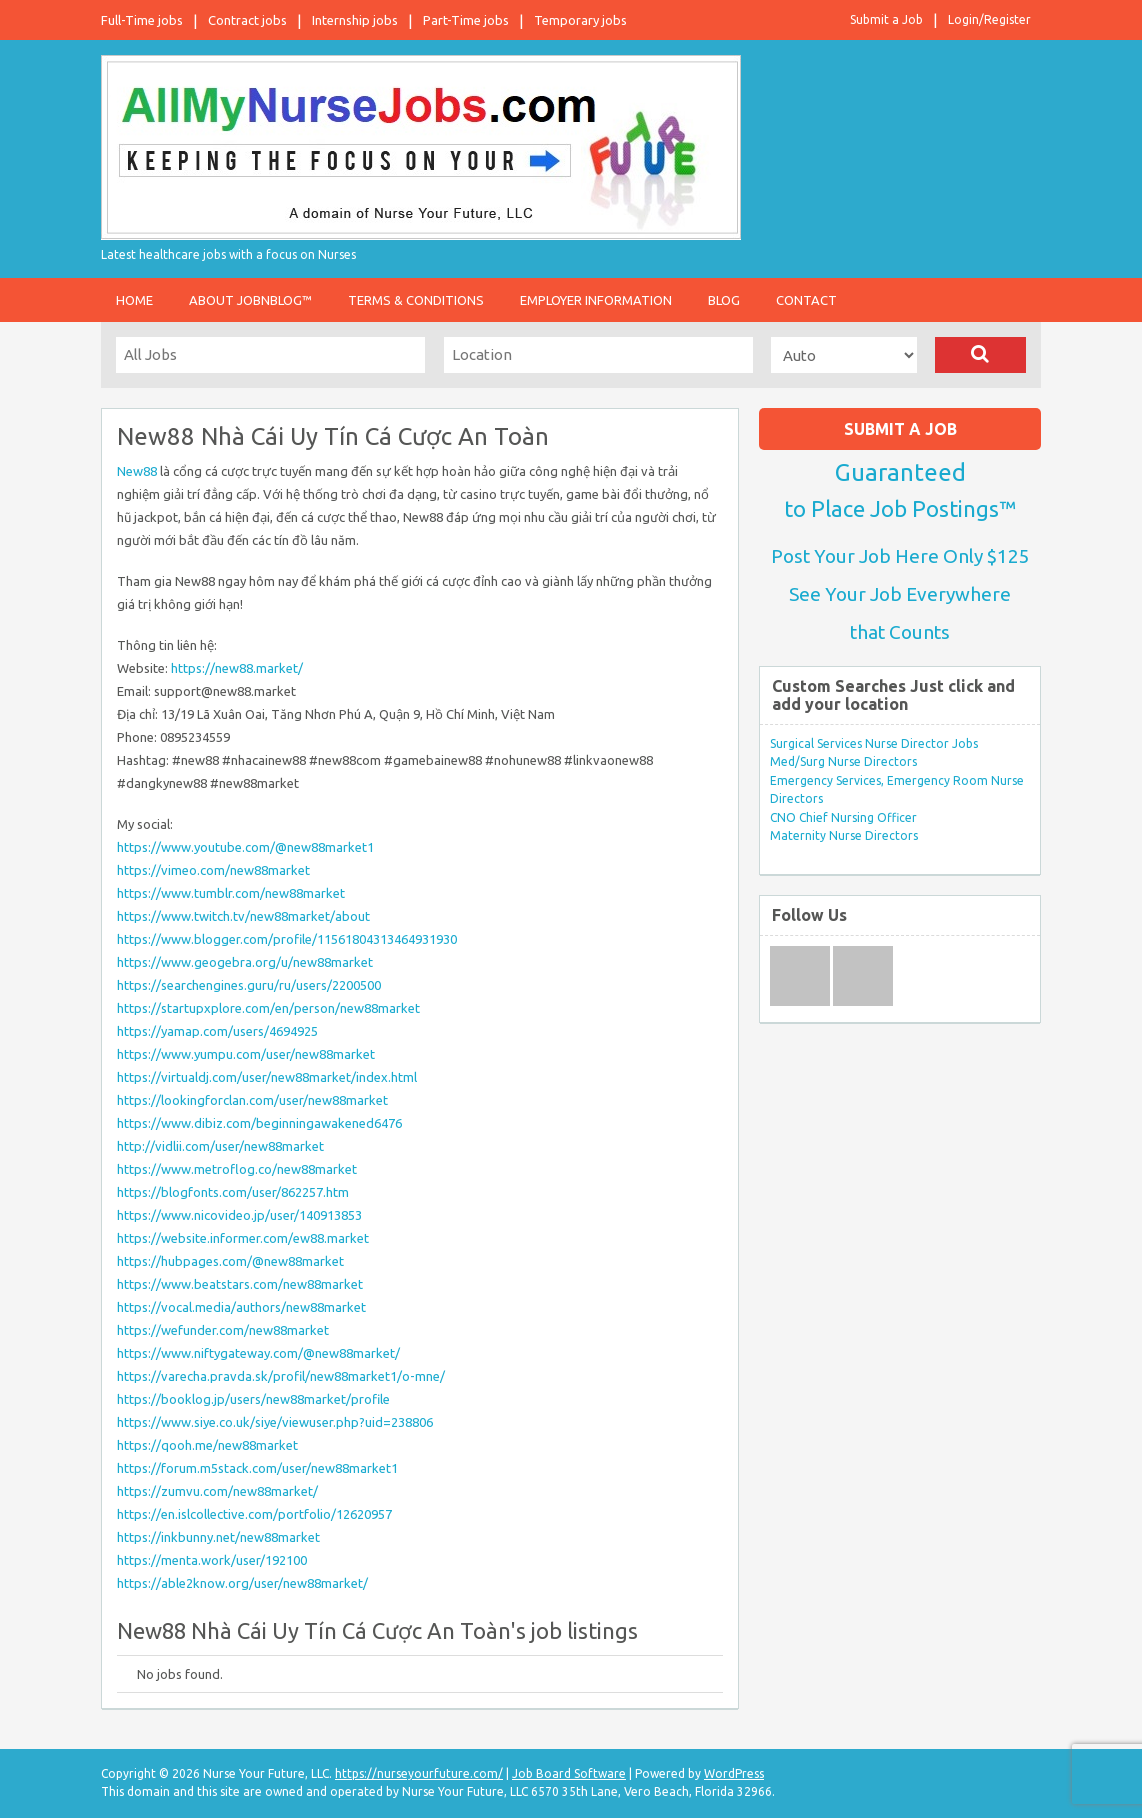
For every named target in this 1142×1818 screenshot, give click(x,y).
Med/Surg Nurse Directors (843, 761)
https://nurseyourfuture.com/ (419, 1773)
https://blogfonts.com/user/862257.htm (233, 1192)
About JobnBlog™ (250, 300)
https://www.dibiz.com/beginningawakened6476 (259, 1123)
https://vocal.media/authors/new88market (241, 1307)
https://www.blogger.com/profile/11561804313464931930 (287, 939)
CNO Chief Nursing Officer (843, 817)
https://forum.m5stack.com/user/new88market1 (257, 1468)
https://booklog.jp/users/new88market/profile (253, 1399)
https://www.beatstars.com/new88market (240, 1284)
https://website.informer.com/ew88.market (243, 1238)
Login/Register (989, 19)
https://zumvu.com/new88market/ (217, 1491)
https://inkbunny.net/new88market (218, 1537)
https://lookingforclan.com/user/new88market (252, 1100)
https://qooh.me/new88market (207, 1445)
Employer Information (596, 300)
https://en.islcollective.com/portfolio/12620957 (254, 1514)
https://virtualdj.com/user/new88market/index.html (267, 1077)
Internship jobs (355, 20)
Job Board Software (569, 1773)
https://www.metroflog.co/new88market (237, 1169)
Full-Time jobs (142, 20)
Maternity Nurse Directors (844, 835)
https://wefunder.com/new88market (223, 1330)
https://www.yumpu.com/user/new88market (246, 1054)
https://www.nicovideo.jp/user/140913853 (239, 1215)
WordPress (734, 1773)
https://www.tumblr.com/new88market (231, 893)
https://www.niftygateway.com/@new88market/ (258, 1353)
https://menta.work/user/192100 (212, 1560)
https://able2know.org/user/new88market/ (242, 1583)
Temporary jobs (580, 20)
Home (134, 300)
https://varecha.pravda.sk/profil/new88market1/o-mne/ (281, 1376)
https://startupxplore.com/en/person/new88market (268, 1008)
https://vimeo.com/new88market (213, 870)
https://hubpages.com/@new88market (230, 1261)
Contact (806, 300)
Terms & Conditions (416, 300)
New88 (137, 471)
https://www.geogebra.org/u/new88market (245, 962)
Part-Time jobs (466, 20)
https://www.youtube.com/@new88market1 (245, 847)
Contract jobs (247, 20)
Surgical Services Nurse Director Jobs (874, 743)
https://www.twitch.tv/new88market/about (243, 916)
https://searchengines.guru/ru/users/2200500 (249, 985)
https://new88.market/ (237, 668)
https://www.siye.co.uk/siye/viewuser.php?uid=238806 (275, 1422)
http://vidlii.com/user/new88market (220, 1146)
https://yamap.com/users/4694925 (217, 1031)
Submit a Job (886, 19)
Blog (724, 300)
